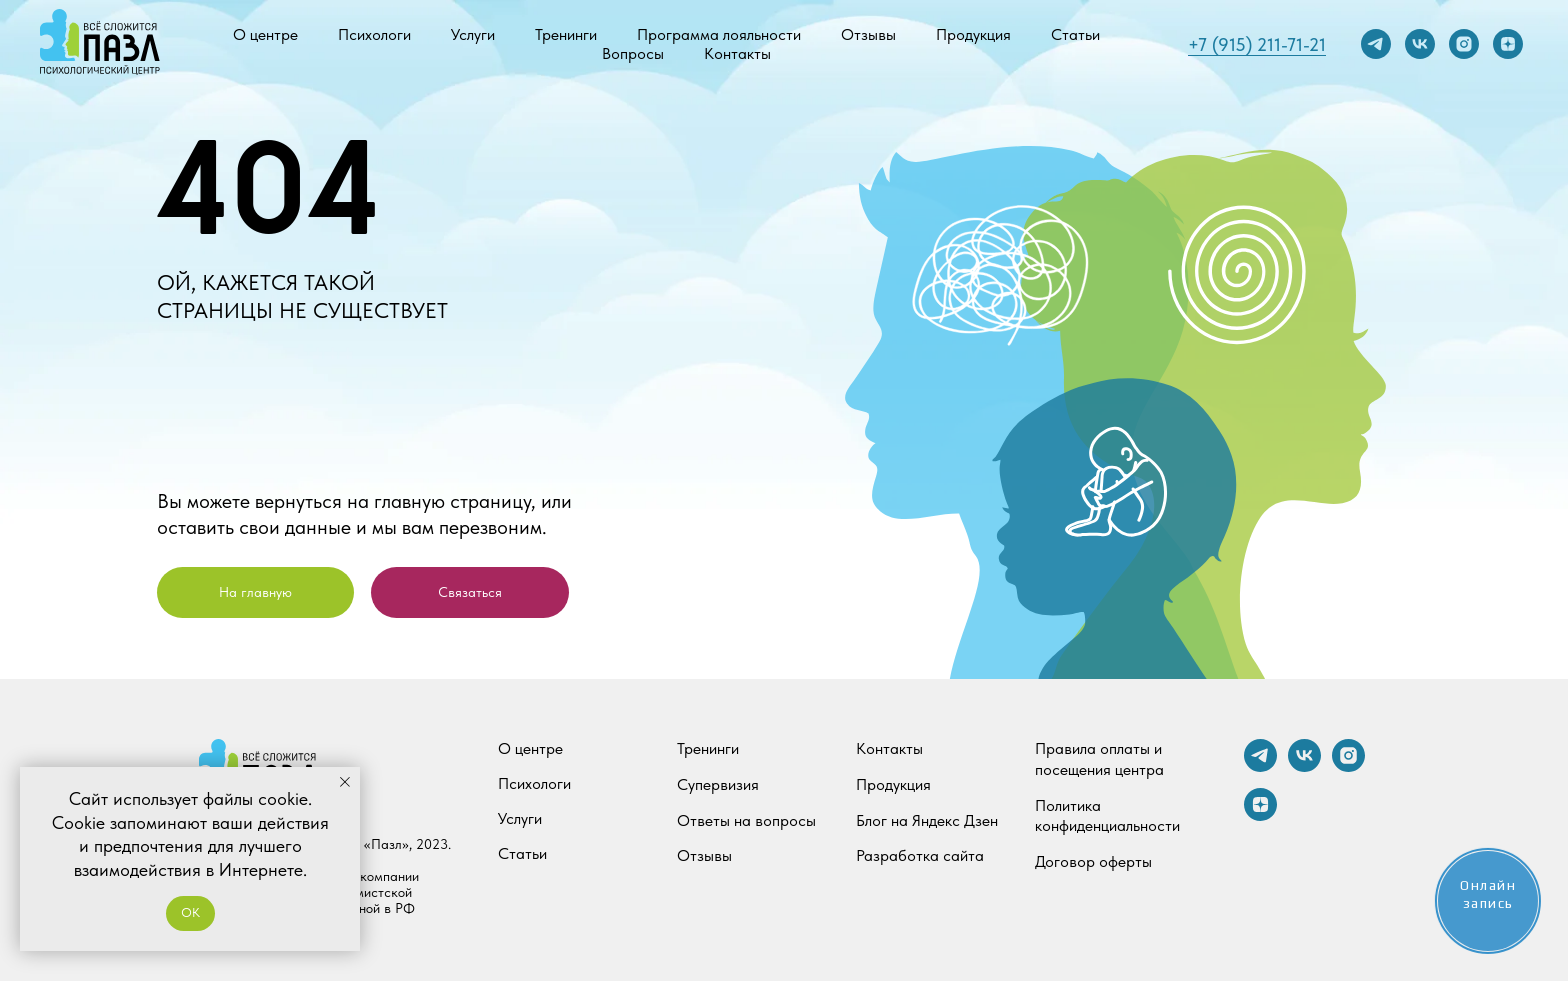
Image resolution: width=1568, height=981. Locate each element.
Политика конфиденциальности (1107, 816)
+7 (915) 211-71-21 (1257, 44)
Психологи (374, 34)
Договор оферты (1093, 861)
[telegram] (1376, 44)
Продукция (973, 34)
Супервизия (718, 784)
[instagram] (1464, 44)
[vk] (1420, 44)
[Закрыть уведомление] (345, 782)
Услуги (473, 34)
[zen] (1508, 44)
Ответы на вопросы (746, 820)
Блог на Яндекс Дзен (927, 820)
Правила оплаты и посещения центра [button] (1099, 759)
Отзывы (868, 34)
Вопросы (633, 53)
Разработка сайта (920, 855)
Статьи (1075, 34)
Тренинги (566, 34)
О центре (265, 34)
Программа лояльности (719, 34)
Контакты (737, 53)
